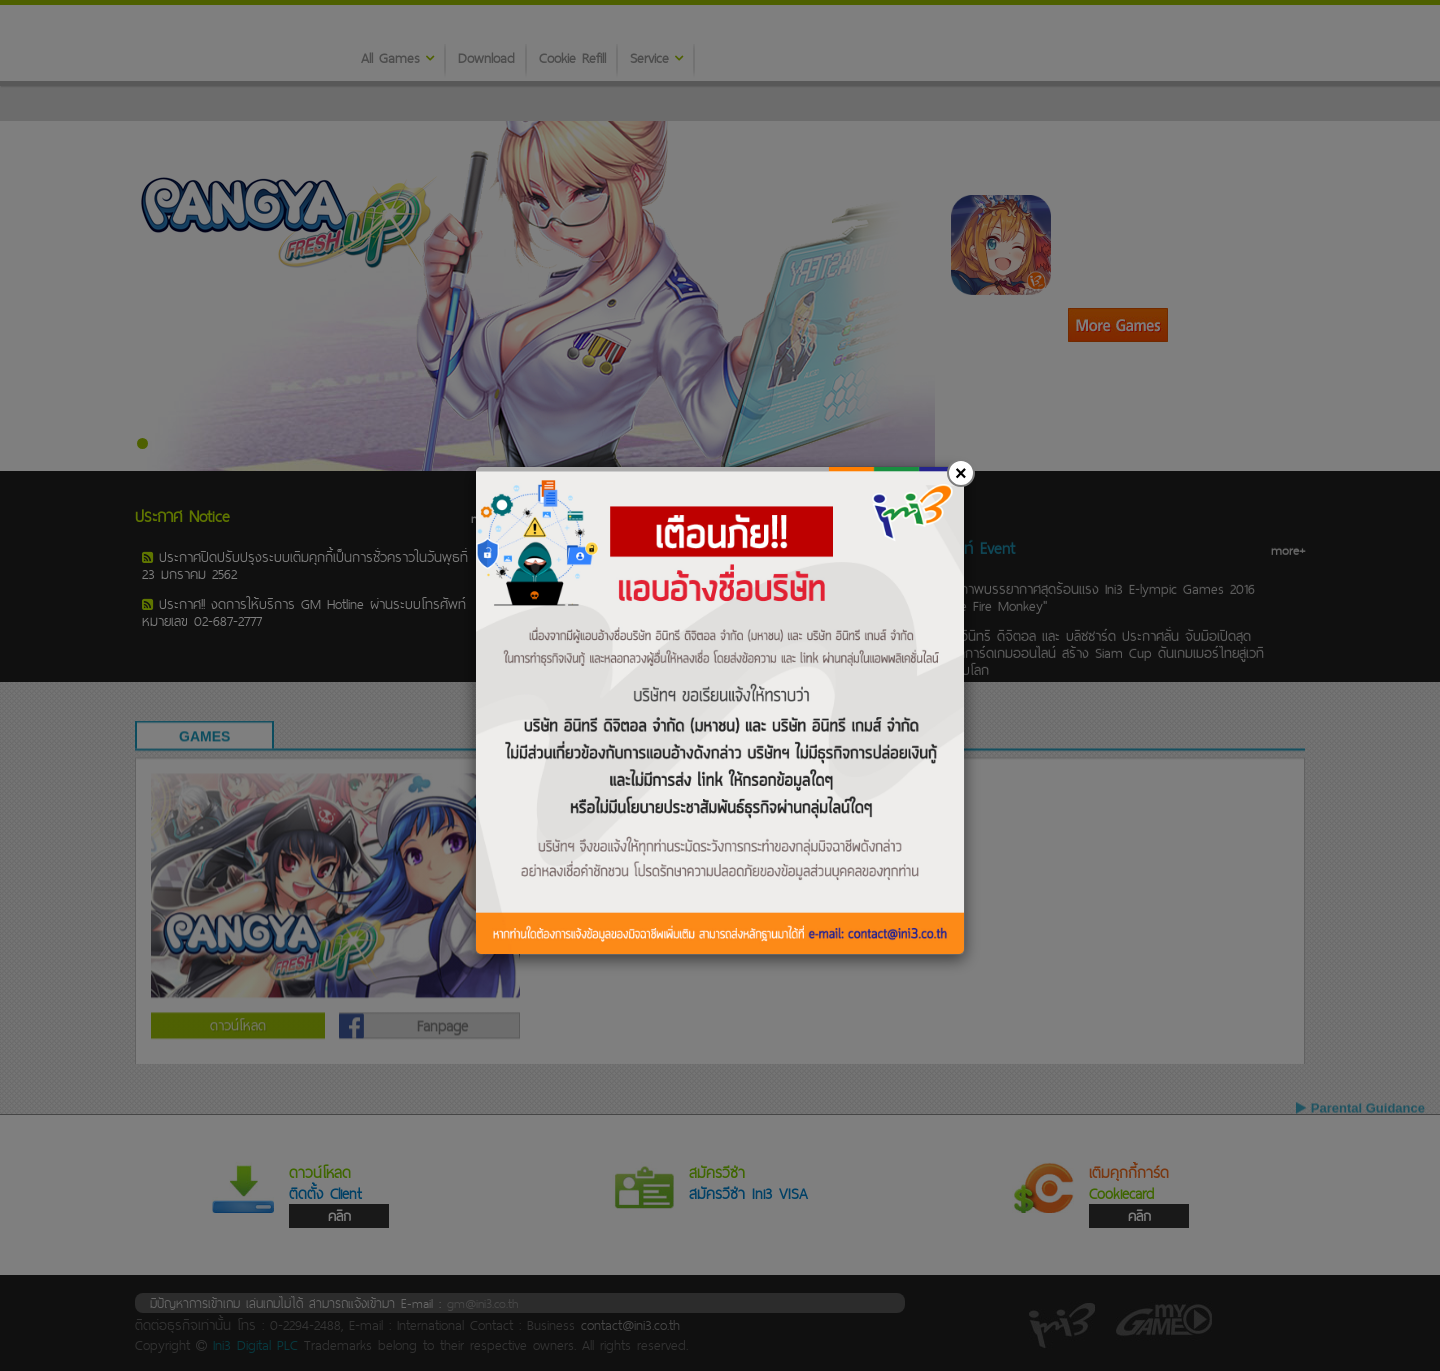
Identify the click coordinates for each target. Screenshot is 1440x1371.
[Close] (961, 473)
